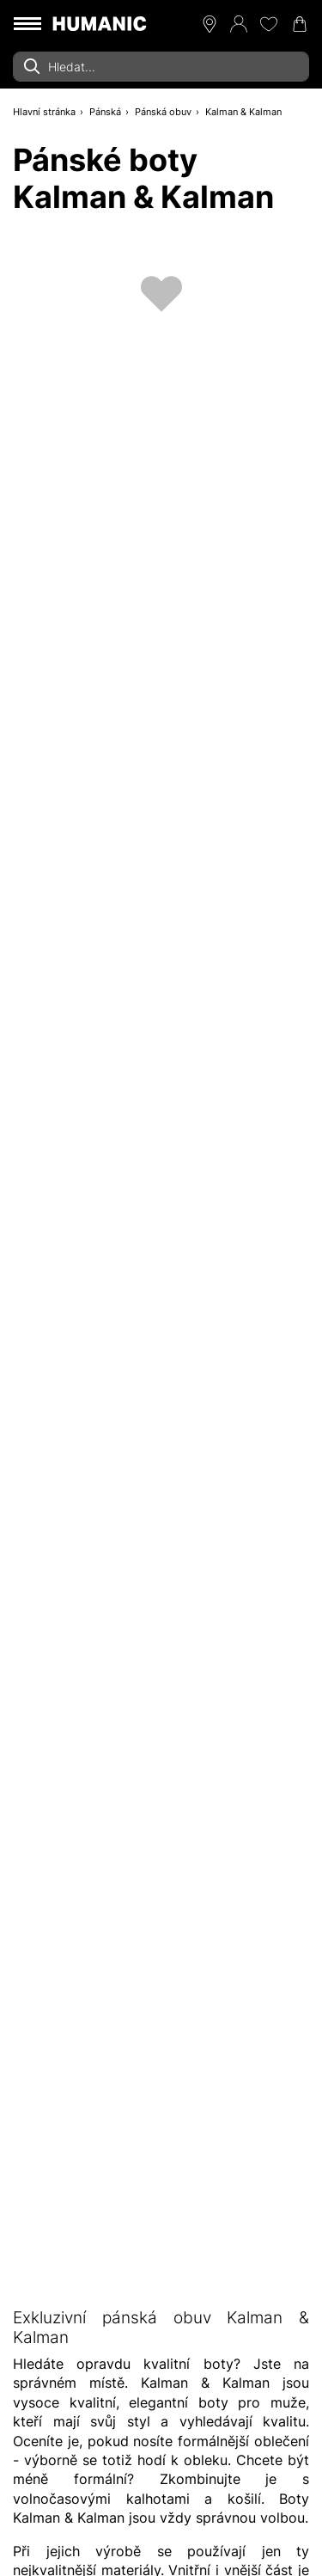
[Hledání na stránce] (161, 67)
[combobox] (161, 67)
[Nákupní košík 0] (299, 24)
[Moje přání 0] (268, 24)
